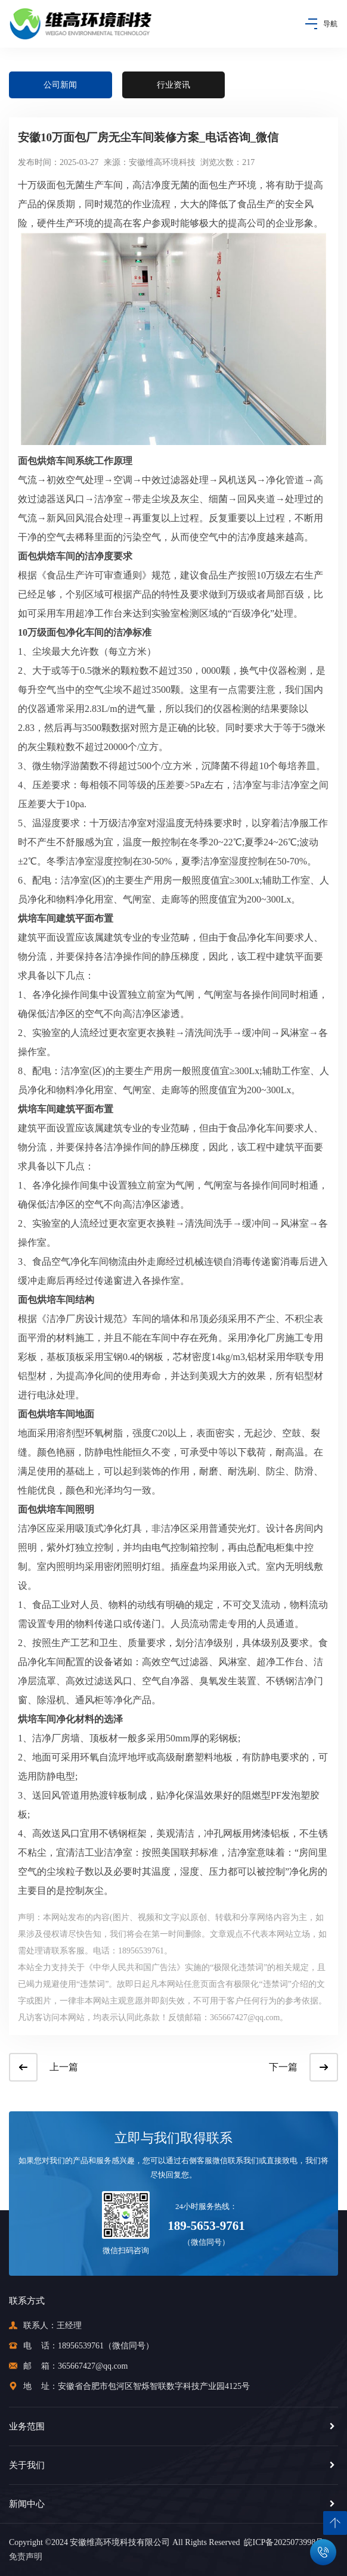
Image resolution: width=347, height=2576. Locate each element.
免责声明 (25, 2556)
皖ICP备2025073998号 (282, 2542)
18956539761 (81, 2345)
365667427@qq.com (93, 2366)
